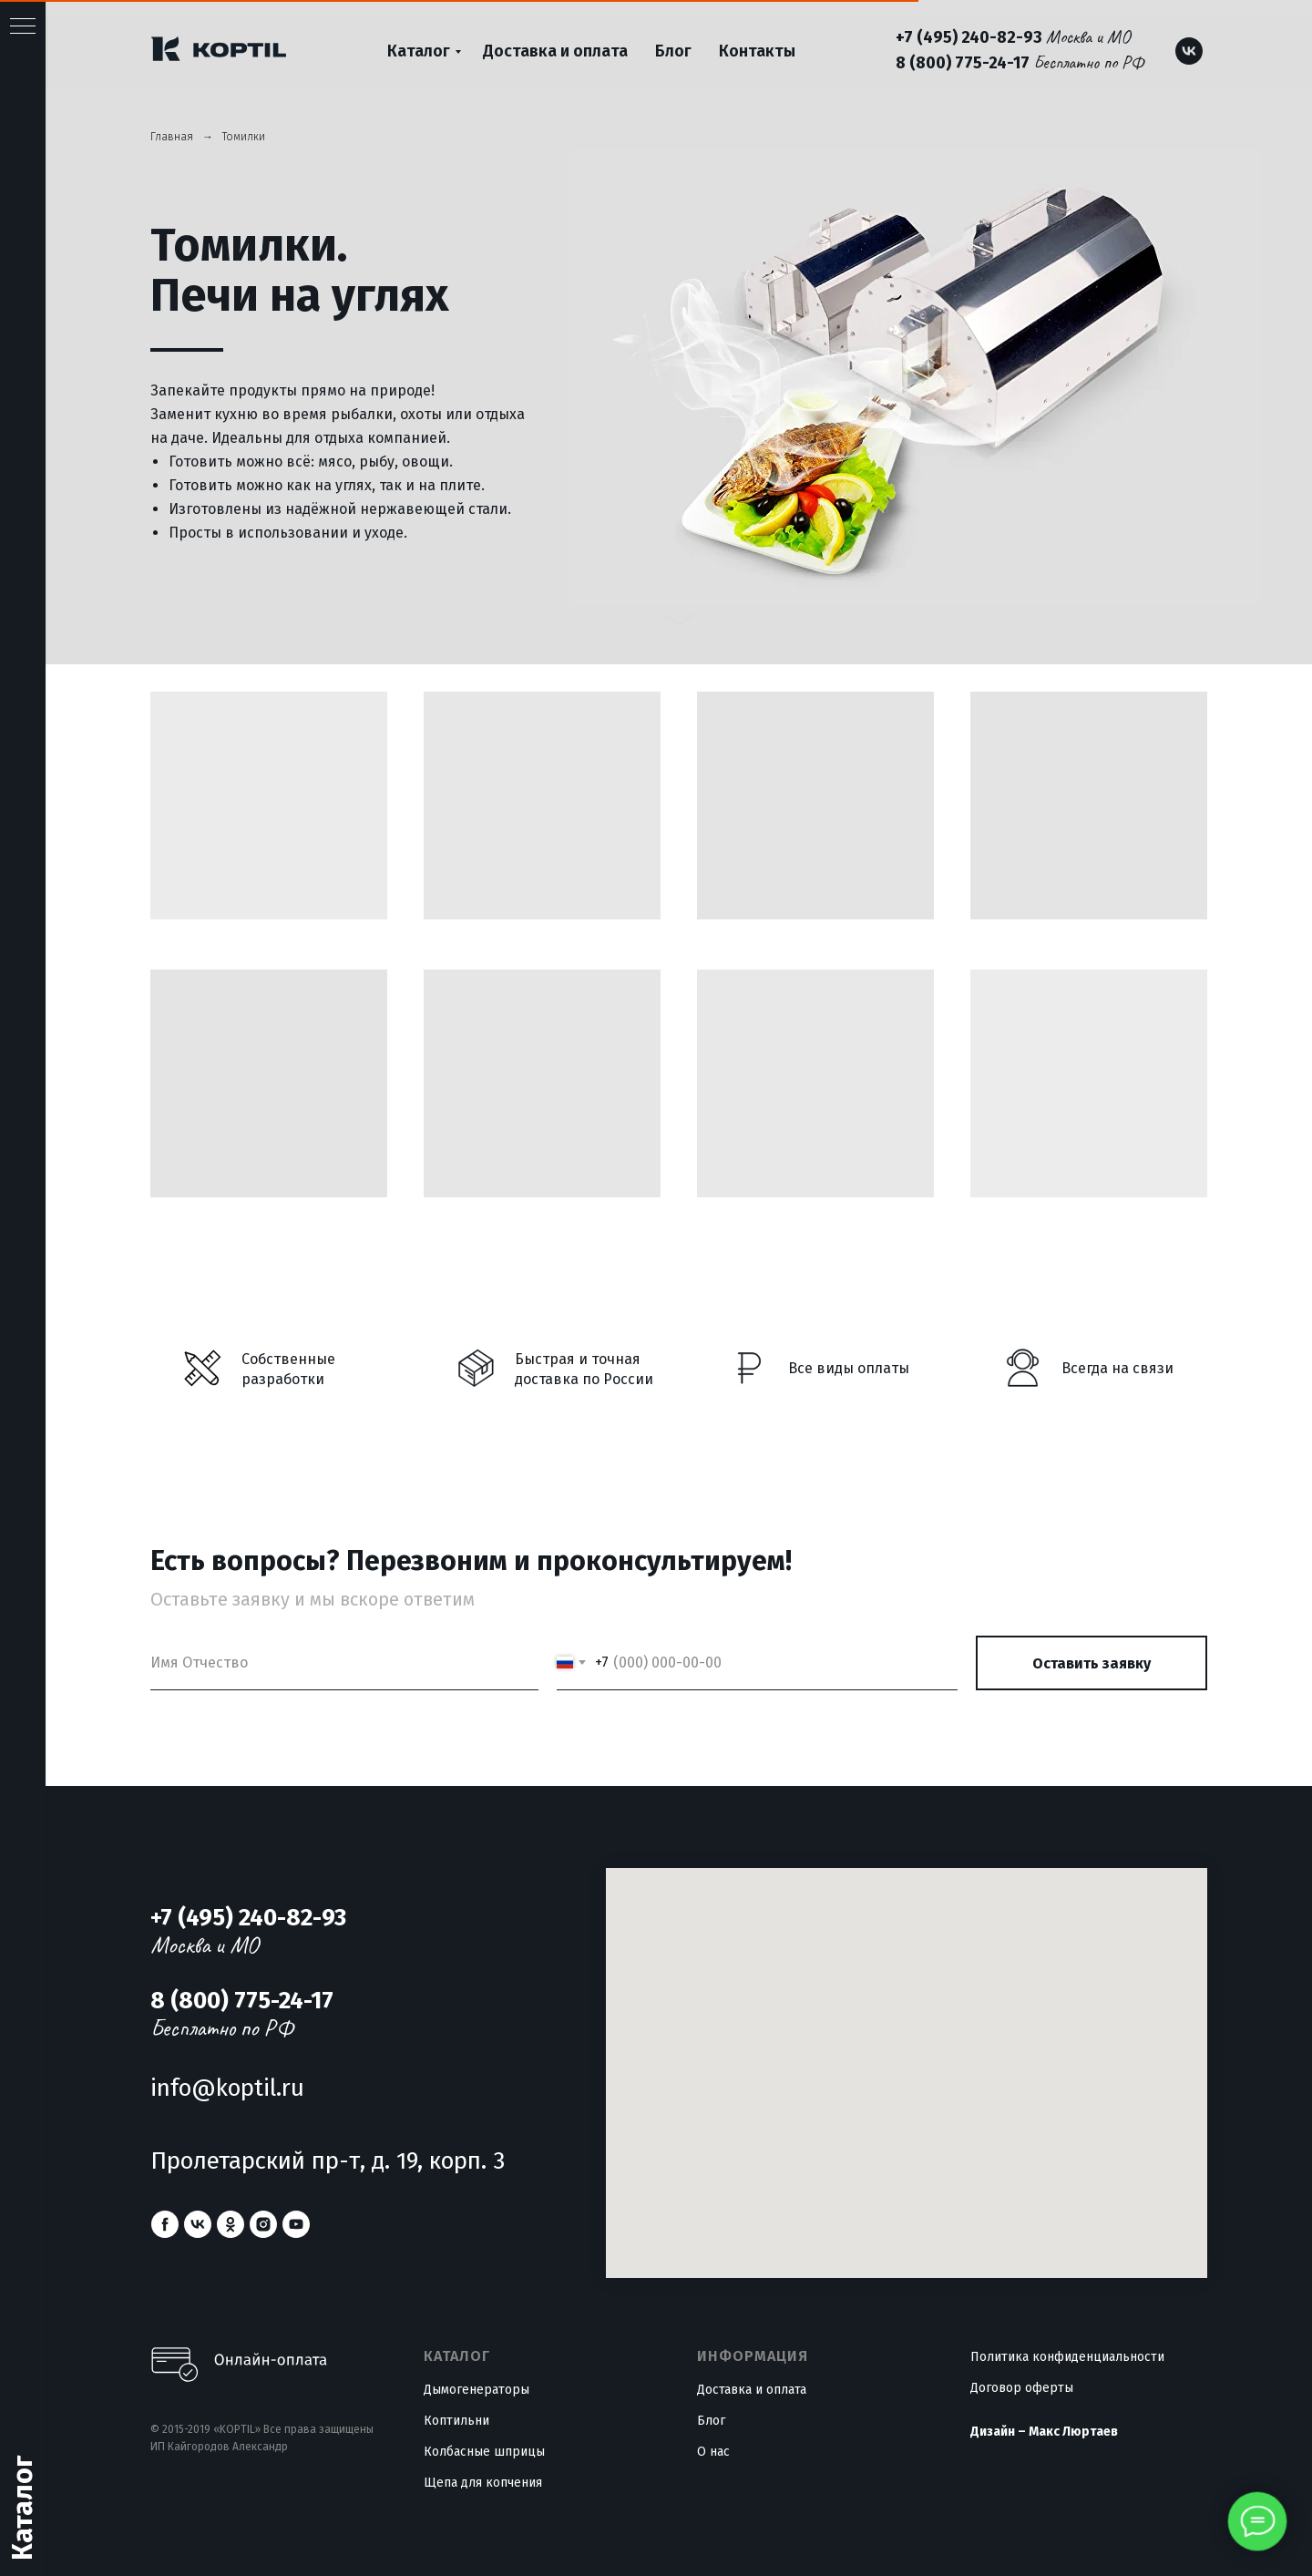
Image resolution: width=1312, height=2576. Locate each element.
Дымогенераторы (476, 2389)
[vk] (1189, 51)
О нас (713, 2451)
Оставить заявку (1091, 1663)
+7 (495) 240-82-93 (969, 37)
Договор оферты (1021, 2388)
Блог (673, 51)
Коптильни (456, 2420)
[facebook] (165, 2224)
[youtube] (296, 2224)
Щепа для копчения (483, 2482)
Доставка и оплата (555, 51)
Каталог (418, 51)
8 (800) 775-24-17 (963, 63)
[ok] (230, 2224)
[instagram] (263, 2224)
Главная (171, 136)
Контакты (757, 51)
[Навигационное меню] (23, 27)
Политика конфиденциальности (1067, 2357)
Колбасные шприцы (484, 2451)
